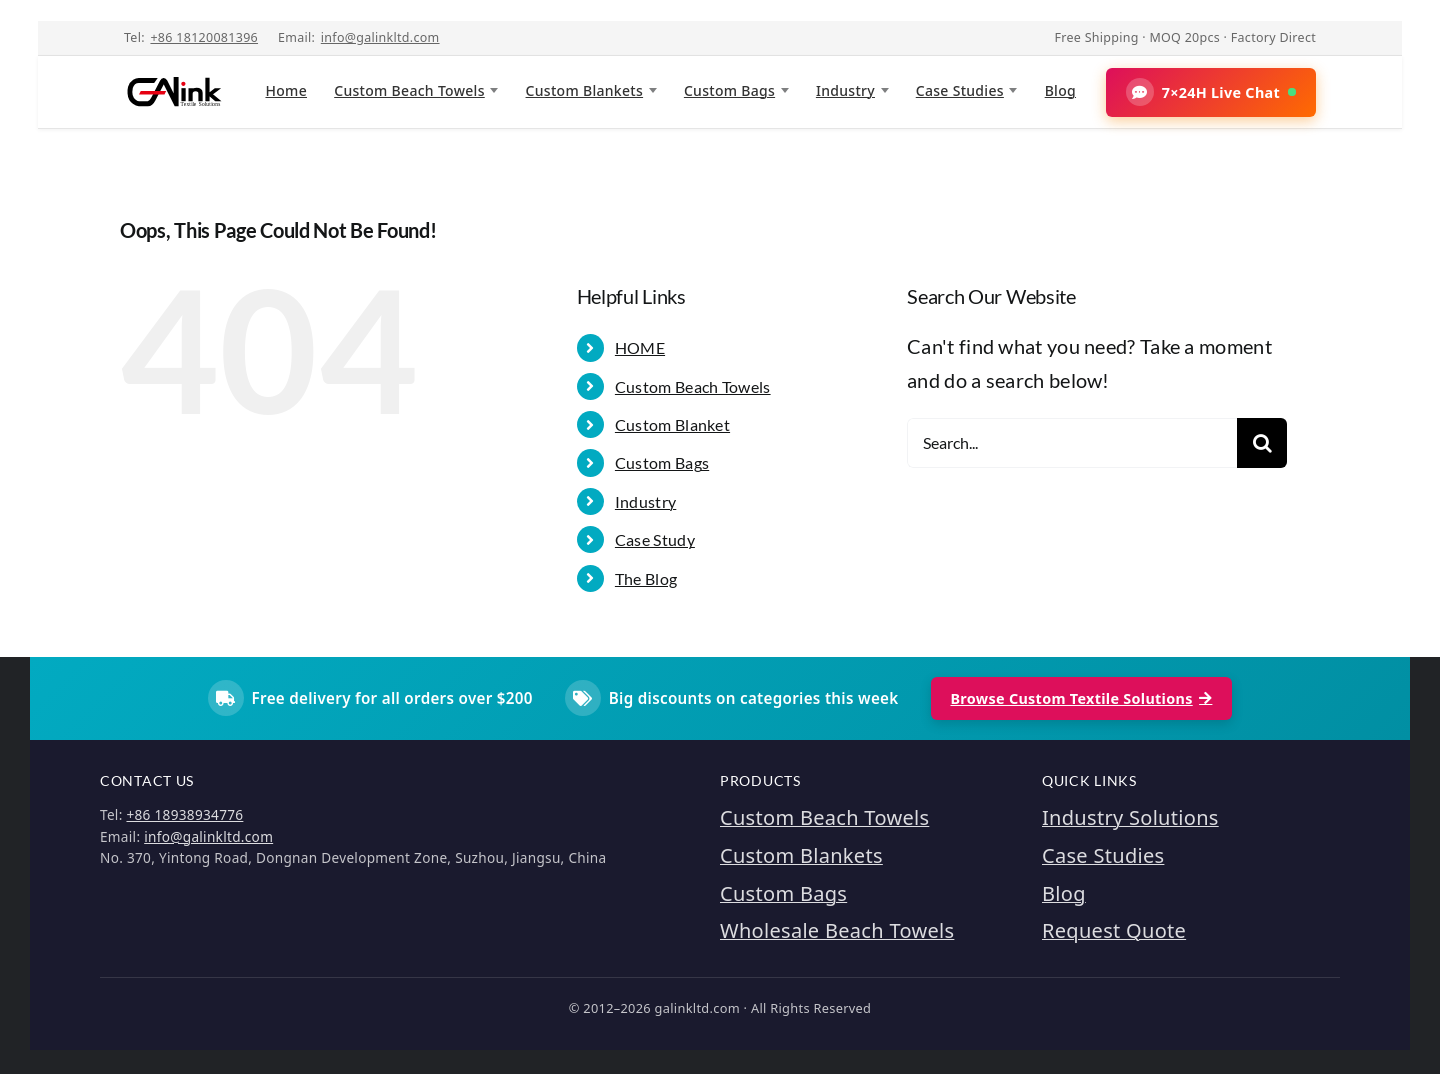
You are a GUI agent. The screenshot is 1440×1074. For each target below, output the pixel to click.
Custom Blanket (672, 424)
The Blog (646, 578)
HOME (640, 347)
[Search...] (1072, 443)
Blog (1060, 90)
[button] (1211, 92)
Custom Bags (729, 90)
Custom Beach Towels (409, 90)
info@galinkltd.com (380, 37)
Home (286, 90)
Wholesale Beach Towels (837, 930)
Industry (845, 90)
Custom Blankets (585, 90)
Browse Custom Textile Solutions (1082, 698)
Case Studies (960, 90)
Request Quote (1114, 930)
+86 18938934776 (184, 814)
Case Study (655, 539)
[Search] (1262, 443)
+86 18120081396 (204, 37)
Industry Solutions (1130, 817)
